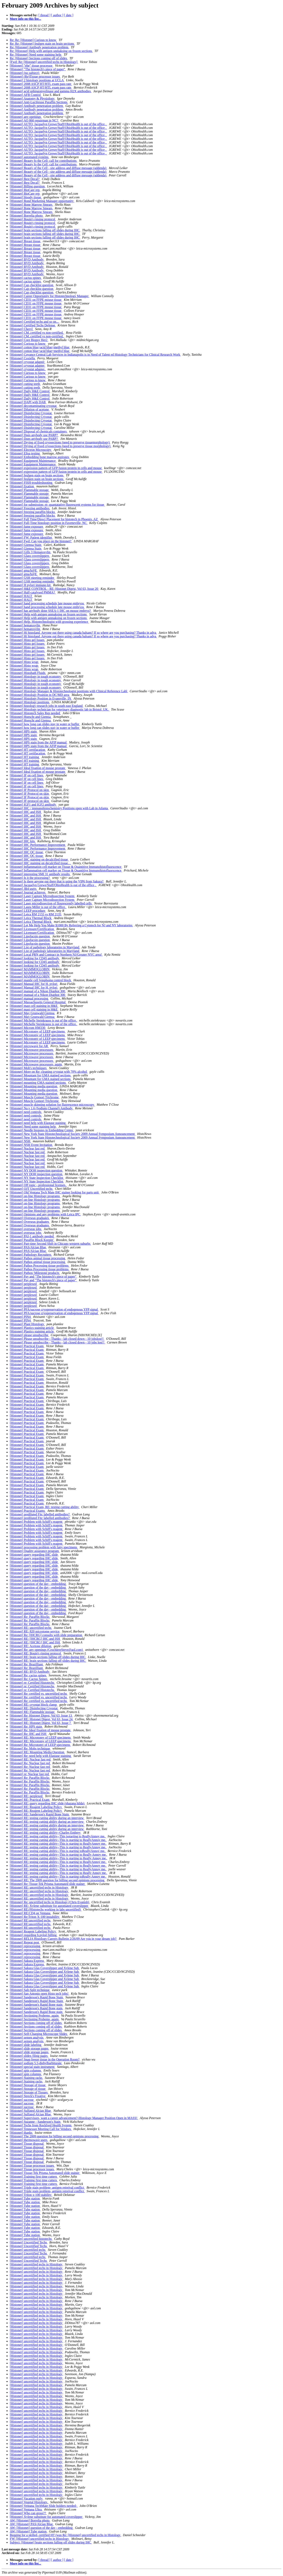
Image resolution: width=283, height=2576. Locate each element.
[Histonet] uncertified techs (28, 2249)
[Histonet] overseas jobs (26, 1229)
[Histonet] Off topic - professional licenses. (38, 1185)
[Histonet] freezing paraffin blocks (33, 512)
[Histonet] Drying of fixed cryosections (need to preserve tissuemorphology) (60, 442)
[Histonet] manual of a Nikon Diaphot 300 (38, 991)
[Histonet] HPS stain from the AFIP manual (38, 742)
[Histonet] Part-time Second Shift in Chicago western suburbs (50, 1243)
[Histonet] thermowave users (29, 2140)
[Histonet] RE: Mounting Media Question (37, 1752)
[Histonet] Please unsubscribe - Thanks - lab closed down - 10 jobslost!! (57, 1338)
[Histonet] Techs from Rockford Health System (41, 2125)
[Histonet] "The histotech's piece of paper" (38, 69)
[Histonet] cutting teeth (25, 384)
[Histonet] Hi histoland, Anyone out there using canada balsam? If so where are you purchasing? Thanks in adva (83, 632)
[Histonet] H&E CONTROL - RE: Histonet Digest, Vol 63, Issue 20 (54, 588)
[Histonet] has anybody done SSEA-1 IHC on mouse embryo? (51, 610)
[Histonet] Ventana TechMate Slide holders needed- (44, 2506)
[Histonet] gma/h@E (24, 570)
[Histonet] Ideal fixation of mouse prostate (38, 768)
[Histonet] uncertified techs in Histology (36, 2264)
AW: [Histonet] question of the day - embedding (41, 2527)
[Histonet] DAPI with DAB (28, 402)
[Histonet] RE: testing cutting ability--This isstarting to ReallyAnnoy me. (58, 1836)
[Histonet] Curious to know (28, 373)
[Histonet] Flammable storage (29, 490)
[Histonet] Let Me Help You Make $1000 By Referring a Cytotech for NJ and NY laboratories (71, 925)
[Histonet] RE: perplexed (26, 1796)
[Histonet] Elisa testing (25, 453)
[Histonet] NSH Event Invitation (31, 1145)
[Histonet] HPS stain (23, 731)
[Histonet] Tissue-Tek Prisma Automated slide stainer (45, 2173)
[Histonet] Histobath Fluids (28, 673)
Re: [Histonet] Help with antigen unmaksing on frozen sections (51, 51)
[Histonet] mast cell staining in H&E (34, 1006)
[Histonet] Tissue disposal (27, 2143)
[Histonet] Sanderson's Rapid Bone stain (36, 2004)
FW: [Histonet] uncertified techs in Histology (40, 2538)
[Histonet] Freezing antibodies (30, 508)
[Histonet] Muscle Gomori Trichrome (34, 1097)
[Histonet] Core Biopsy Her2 (29, 340)
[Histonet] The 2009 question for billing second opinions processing (54, 2136)
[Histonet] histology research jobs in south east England (46, 706)
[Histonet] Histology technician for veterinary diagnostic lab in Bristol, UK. (59, 709)
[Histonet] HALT (21, 596)
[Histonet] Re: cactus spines (28, 1675)
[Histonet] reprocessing (25, 1946)
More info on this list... (25, 19)
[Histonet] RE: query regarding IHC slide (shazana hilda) (47, 1803)
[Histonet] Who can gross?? (28, 2513)
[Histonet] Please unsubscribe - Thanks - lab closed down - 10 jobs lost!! (57, 1342)
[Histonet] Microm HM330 (28, 1027)
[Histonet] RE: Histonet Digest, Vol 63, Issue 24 (41, 1719)
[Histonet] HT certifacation (28, 749)
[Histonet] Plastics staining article (32, 1327)
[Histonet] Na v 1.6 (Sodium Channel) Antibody (41, 1108)
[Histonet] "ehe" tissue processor (31, 65)
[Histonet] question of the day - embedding (38, 1584)
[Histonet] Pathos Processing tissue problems (39, 1265)
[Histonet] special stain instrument (32, 2066)
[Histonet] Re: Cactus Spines (29, 1679)
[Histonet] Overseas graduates (30, 1218)
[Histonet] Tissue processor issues (32, 2165)
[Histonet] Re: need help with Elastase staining (41, 1756)
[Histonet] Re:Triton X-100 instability (35, 1916)
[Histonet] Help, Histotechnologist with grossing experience (49, 621)
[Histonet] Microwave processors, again (36, 1064)
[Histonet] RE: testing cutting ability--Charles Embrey (45, 1832)
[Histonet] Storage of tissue (28, 2085)
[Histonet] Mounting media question (34, 1086)
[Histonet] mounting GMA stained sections (38, 1082)
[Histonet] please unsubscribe (29, 1335)
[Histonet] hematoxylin (25, 625)
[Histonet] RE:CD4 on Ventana (30, 1913)
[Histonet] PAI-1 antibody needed (32, 1236)
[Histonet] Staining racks (26, 2077)
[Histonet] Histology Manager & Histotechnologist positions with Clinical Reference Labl (69, 691)
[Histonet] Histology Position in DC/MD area (40, 695)
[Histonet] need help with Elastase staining (38, 1123)
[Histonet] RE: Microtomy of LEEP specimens (40, 1737)
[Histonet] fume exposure (27, 526)
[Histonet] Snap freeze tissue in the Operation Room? (45, 2059)
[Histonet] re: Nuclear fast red (30, 1774)
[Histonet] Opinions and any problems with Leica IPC (45, 1214)
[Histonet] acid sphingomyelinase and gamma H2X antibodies (51, 91)
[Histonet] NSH (20, 1141)
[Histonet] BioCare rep (25, 190)
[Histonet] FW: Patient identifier (31, 537)
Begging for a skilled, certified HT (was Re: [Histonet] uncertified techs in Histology (65, 2535)
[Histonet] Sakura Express (27, 1960)
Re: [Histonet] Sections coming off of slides (39, 58)
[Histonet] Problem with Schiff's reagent (36, 1521)
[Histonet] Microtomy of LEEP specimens (38, 1031)
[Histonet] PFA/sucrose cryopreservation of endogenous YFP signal (54, 1309)
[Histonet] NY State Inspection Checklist (37, 1177)
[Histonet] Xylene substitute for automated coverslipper (46, 2516)
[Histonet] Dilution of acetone (30, 409)
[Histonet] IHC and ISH (26, 812)
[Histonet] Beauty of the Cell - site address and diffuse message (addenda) (58, 168)
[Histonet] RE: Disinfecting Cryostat (34, 1708)
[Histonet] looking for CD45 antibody (35, 958)
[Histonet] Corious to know (28, 343)
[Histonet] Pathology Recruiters (31, 1254)
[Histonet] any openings (26, 116)
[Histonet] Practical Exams (28, 1510)
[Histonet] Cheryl (21, 329)
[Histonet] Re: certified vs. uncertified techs (39, 1693)
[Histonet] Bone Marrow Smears (31, 204)
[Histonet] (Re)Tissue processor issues (35, 76)
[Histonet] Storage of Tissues (29, 2092)
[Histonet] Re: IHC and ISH (28, 1734)
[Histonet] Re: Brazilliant (27, 1664)
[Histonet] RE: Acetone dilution (31, 1646)
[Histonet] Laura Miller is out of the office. (38, 907)
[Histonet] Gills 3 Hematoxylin (30, 552)
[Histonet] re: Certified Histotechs (32, 1682)
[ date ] (68, 15)
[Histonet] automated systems (29, 157)
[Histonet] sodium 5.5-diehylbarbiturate (36, 2063)
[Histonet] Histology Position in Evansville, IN (41, 698)
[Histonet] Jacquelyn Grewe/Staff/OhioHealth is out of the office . (53, 885)
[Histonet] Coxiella (23, 358)
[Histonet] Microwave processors (32, 1049)
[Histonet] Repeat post (25, 1942)
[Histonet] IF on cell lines (27, 775)
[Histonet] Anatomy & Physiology (32, 98)
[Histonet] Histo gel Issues (27, 640)
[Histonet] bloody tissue (26, 197)
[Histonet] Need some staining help (33, 1126)
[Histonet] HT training (25, 757)
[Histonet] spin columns (26, 2070)
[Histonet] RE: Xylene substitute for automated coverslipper (49, 1906)
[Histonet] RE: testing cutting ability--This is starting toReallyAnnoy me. (58, 1851)
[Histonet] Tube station (25, 2198)
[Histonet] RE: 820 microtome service (35, 1631)
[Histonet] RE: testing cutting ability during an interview (47, 1818)
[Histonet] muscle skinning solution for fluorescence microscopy (52, 1104)
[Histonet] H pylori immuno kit (30, 585)
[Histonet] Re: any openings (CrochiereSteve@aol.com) (47, 1649)
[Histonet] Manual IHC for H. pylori (34, 984)
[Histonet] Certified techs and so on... (34, 321)
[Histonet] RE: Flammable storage (32, 1712)
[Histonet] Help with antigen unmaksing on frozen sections (48, 614)
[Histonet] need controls (26, 1112)
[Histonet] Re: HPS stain (26, 1726)
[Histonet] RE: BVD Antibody (30, 1671)
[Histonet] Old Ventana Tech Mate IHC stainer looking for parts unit (54, 1192)
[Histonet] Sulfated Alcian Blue (31, 2110)
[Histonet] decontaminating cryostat (33, 406)
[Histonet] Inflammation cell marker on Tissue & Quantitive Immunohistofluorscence (66, 866)
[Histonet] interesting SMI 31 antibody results (40, 874)
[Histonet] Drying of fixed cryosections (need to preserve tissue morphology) (60, 446)
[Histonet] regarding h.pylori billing (33, 1935)
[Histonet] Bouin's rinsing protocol (33, 219)
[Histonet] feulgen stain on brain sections (37, 475)
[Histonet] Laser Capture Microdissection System (42, 896)
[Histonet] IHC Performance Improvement (38, 845)
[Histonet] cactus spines (26, 277)
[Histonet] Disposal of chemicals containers (39, 431)
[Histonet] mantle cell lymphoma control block (41, 980)
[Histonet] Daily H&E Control (30, 391)
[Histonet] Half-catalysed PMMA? (33, 592)
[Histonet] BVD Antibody (27, 259)
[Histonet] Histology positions (30, 702)
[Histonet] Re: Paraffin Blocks (30, 1616)
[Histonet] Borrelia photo (27, 215)
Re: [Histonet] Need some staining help (36, 54)
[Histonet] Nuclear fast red (27, 1148)
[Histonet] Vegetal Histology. (29, 2502)
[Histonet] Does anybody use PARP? (34, 435)
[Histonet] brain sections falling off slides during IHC (45, 230)
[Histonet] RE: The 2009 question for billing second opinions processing (57, 1880)
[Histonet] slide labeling (26, 2045)
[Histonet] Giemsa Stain (26, 545)
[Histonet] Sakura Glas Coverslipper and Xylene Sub (45, 1968)
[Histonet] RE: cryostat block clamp (34, 1704)
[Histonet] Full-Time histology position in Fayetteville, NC (49, 523)
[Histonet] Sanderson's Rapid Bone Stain (37, 1997)
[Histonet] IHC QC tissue (27, 852)
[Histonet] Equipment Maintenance (33, 460)
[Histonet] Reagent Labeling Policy (33, 1931)
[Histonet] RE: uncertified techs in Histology (39, 1887)
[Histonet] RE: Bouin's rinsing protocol (36, 1653)
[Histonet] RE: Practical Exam (30, 1799)
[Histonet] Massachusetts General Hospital (38, 1002)
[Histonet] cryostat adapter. (28, 369)
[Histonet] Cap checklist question (32, 285)
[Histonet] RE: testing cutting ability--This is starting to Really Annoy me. (58, 1854)
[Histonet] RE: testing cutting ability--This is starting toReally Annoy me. (58, 1876)
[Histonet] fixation (22, 486)
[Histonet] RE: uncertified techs (31, 1627)
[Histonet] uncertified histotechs (31, 2238)
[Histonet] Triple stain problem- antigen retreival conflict (47, 2187)
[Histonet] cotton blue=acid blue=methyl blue (40, 347)
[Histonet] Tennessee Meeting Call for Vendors (41, 2129)
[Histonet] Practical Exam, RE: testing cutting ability (45, 1507)
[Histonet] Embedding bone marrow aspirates (40, 457)
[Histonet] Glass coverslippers (30, 556)
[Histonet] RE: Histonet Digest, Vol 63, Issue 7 (41, 1723)
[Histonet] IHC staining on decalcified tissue (39, 859)
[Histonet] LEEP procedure (28, 910)
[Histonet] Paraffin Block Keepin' (32, 1240)
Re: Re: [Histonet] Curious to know (33, 40)
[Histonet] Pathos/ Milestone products (35, 1273)
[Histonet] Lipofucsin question (30, 936)
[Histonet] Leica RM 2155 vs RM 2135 (36, 914)
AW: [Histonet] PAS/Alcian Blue (32, 2524)
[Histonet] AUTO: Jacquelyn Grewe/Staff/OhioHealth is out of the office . (58, 124)
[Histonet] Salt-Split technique (30, 1990)
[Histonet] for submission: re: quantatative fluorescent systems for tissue (57, 504)
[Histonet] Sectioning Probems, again (34, 2015)
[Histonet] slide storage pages (29, 2048)
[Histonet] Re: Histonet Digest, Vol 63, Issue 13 (41, 1715)
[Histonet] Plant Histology (27, 1324)
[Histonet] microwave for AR (29, 1046)
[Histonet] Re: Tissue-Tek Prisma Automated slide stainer (48, 1884)
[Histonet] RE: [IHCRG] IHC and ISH (35, 1638)
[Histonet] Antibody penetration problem (37, 106)
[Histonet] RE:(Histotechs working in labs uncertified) (46, 1909)
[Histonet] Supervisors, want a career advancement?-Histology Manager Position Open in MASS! (74, 2118)
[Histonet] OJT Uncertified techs (31, 1188)
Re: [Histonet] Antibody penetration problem (39, 47)
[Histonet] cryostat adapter (27, 362)
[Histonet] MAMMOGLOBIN (30, 969)
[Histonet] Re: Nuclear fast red (30, 1763)
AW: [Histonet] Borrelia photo (30, 2520)
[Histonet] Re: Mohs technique (30, 1748)
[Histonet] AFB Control (26, 95)
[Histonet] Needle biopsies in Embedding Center (42, 1130)
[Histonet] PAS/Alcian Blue (28, 1247)
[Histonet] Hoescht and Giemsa (30, 716)
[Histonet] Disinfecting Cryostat (31, 413)
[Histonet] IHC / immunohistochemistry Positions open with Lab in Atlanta (59, 808)
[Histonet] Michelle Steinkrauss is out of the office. (44, 1020)
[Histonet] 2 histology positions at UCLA (37, 80)
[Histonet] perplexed (23, 1284)
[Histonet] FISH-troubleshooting (31, 482)
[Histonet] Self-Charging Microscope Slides (39, 2034)
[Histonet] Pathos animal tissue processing (38, 1258)
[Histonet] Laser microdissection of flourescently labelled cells (51, 903)
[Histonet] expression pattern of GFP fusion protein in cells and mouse (56, 468)
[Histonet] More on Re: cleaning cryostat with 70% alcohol (49, 1071)
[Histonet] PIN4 (21, 1316)
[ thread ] (44, 15)
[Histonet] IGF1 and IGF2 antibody (33, 804)
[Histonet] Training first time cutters (34, 2176)
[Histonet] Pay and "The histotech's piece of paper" (43, 1276)
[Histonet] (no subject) (25, 73)
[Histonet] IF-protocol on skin (30, 801)
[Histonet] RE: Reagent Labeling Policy (36, 1807)
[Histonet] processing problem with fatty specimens (44, 1547)
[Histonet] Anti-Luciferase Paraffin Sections (39, 102)
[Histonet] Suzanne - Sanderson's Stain (35, 2121)
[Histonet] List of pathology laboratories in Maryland (45, 947)
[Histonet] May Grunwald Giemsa (32, 1013)
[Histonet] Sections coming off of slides (36, 2023)
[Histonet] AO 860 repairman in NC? (34, 120)
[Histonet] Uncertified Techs (29, 2242)
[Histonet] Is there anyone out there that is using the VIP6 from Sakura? (57, 881)
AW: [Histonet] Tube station (28, 2531)
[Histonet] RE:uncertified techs (30, 1920)
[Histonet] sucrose (22, 2099)
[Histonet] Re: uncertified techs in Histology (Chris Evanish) (50, 1902)
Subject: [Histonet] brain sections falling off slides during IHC (51, 2542)
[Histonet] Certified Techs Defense (33, 325)
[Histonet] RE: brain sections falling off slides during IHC (48, 1657)
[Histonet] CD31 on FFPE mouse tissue (36, 299)
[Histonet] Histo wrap (24, 662)
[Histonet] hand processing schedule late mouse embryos (47, 603)
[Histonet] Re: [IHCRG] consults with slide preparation (46, 1635)
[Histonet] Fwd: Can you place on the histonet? (41, 541)
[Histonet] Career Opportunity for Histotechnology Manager (49, 296)
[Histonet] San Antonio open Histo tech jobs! (39, 1993)
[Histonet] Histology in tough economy (36, 676)
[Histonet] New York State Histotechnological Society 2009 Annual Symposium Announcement (72, 1134)
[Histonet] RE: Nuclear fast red (30, 1759)
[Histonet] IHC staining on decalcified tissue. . (40, 863)
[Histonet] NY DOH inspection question (36, 1170)
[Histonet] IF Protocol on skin (30, 790)
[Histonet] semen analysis (27, 2037)
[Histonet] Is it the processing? (30, 877)
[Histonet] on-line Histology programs (35, 1196)
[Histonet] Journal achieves (28, 892)
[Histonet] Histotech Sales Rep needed (35, 713)
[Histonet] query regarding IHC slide (34, 1554)
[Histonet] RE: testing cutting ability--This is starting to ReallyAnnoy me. (58, 1840)
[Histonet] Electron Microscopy (31, 449)
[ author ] (57, 15)
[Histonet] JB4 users (23, 888)
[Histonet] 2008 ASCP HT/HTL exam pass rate (41, 84)
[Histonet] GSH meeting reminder (32, 577)
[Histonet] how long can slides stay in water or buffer (45, 724)
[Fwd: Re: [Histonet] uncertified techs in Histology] (44, 62)
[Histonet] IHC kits (23, 841)
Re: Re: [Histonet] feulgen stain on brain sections (42, 43)
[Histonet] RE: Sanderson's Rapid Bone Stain (40, 1814)
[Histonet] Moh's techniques (28, 1068)
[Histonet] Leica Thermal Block (31, 918)
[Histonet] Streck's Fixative (28, 2096)
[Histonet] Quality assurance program (35, 1551)
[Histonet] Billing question (28, 186)
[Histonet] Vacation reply (26, 2498)
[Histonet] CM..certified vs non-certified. (37, 332)
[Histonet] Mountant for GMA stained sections (40, 1075)
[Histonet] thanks (21, 2132)
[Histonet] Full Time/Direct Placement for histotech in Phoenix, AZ (54, 519)
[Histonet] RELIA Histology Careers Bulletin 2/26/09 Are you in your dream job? (63, 1938)
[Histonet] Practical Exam (27, 1346)
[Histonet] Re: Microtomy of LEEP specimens (40, 1745)
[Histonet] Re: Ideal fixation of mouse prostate (40, 1730)
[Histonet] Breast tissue (25, 241)
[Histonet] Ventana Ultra (26, 2509)
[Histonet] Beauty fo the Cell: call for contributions (43, 160)
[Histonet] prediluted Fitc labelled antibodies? (40, 1514)
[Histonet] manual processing (29, 998)
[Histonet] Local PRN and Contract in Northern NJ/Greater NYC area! (56, 954)
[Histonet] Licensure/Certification (32, 929)
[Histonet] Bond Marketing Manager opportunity (42, 201)
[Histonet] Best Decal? (25, 179)
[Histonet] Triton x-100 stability (31, 2195)
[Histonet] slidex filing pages (29, 2056)
